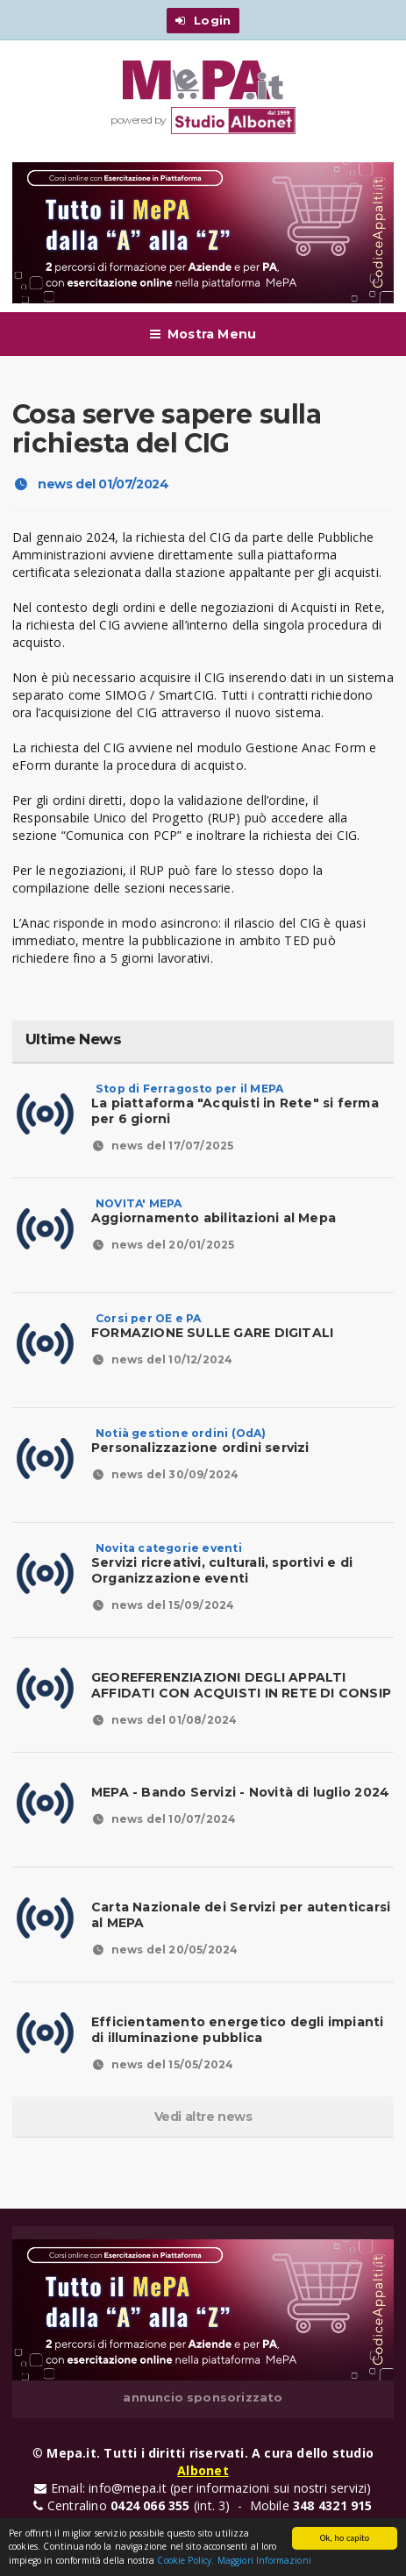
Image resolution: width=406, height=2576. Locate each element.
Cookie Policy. (185, 2561)
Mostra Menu (203, 334)
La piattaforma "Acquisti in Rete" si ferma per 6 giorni (235, 1104)
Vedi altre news (203, 2116)
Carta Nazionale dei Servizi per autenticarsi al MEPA (240, 1915)
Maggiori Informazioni (264, 2561)
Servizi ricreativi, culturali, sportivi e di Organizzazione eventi (222, 1563)
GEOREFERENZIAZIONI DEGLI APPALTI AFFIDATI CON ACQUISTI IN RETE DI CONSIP (241, 1685)
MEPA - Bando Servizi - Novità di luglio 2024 (240, 1792)
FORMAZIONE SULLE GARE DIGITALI (212, 1326)
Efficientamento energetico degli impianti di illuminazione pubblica (237, 2030)
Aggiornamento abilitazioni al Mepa (213, 1211)
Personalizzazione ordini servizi (200, 1441)
